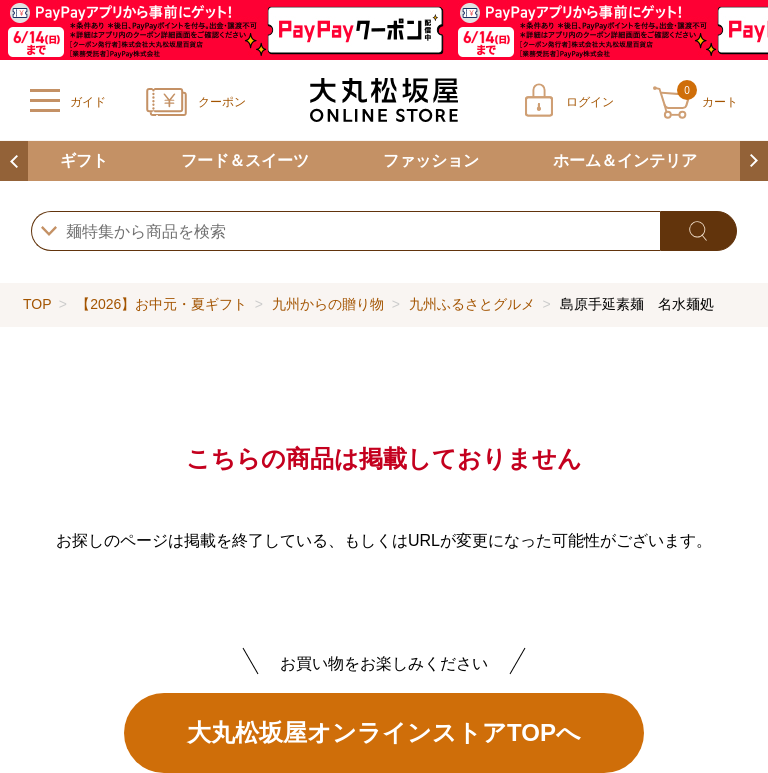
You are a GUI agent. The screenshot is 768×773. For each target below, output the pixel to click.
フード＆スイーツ (245, 160)
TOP (37, 304)
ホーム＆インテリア (625, 160)
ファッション (431, 160)
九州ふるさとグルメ (472, 304)
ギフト (84, 160)
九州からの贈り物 (328, 304)
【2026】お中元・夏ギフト (161, 304)
